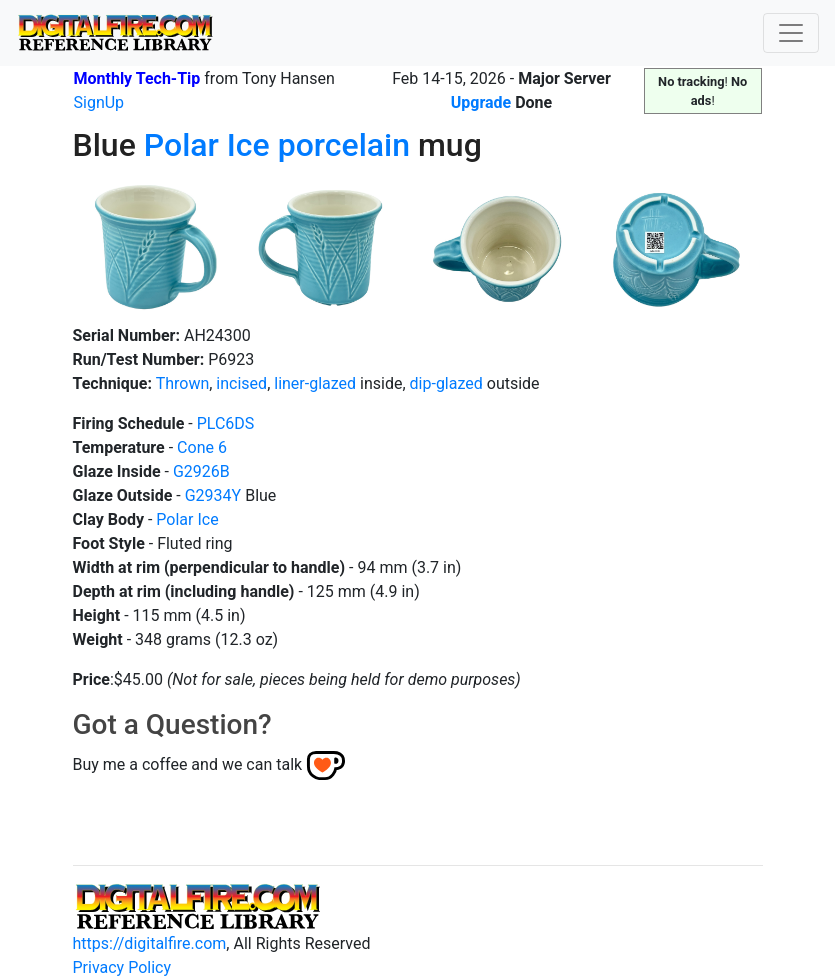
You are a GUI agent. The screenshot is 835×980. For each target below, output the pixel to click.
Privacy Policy (122, 967)
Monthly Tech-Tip (137, 78)
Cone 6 (202, 447)
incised (241, 383)
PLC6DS (226, 423)
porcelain (344, 145)
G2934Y (213, 495)
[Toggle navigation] (791, 33)
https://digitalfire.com (150, 943)
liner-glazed (315, 383)
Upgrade (481, 102)
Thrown (183, 383)
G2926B (201, 471)
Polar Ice (207, 145)
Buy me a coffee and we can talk (188, 764)
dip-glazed (446, 383)
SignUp (99, 102)
